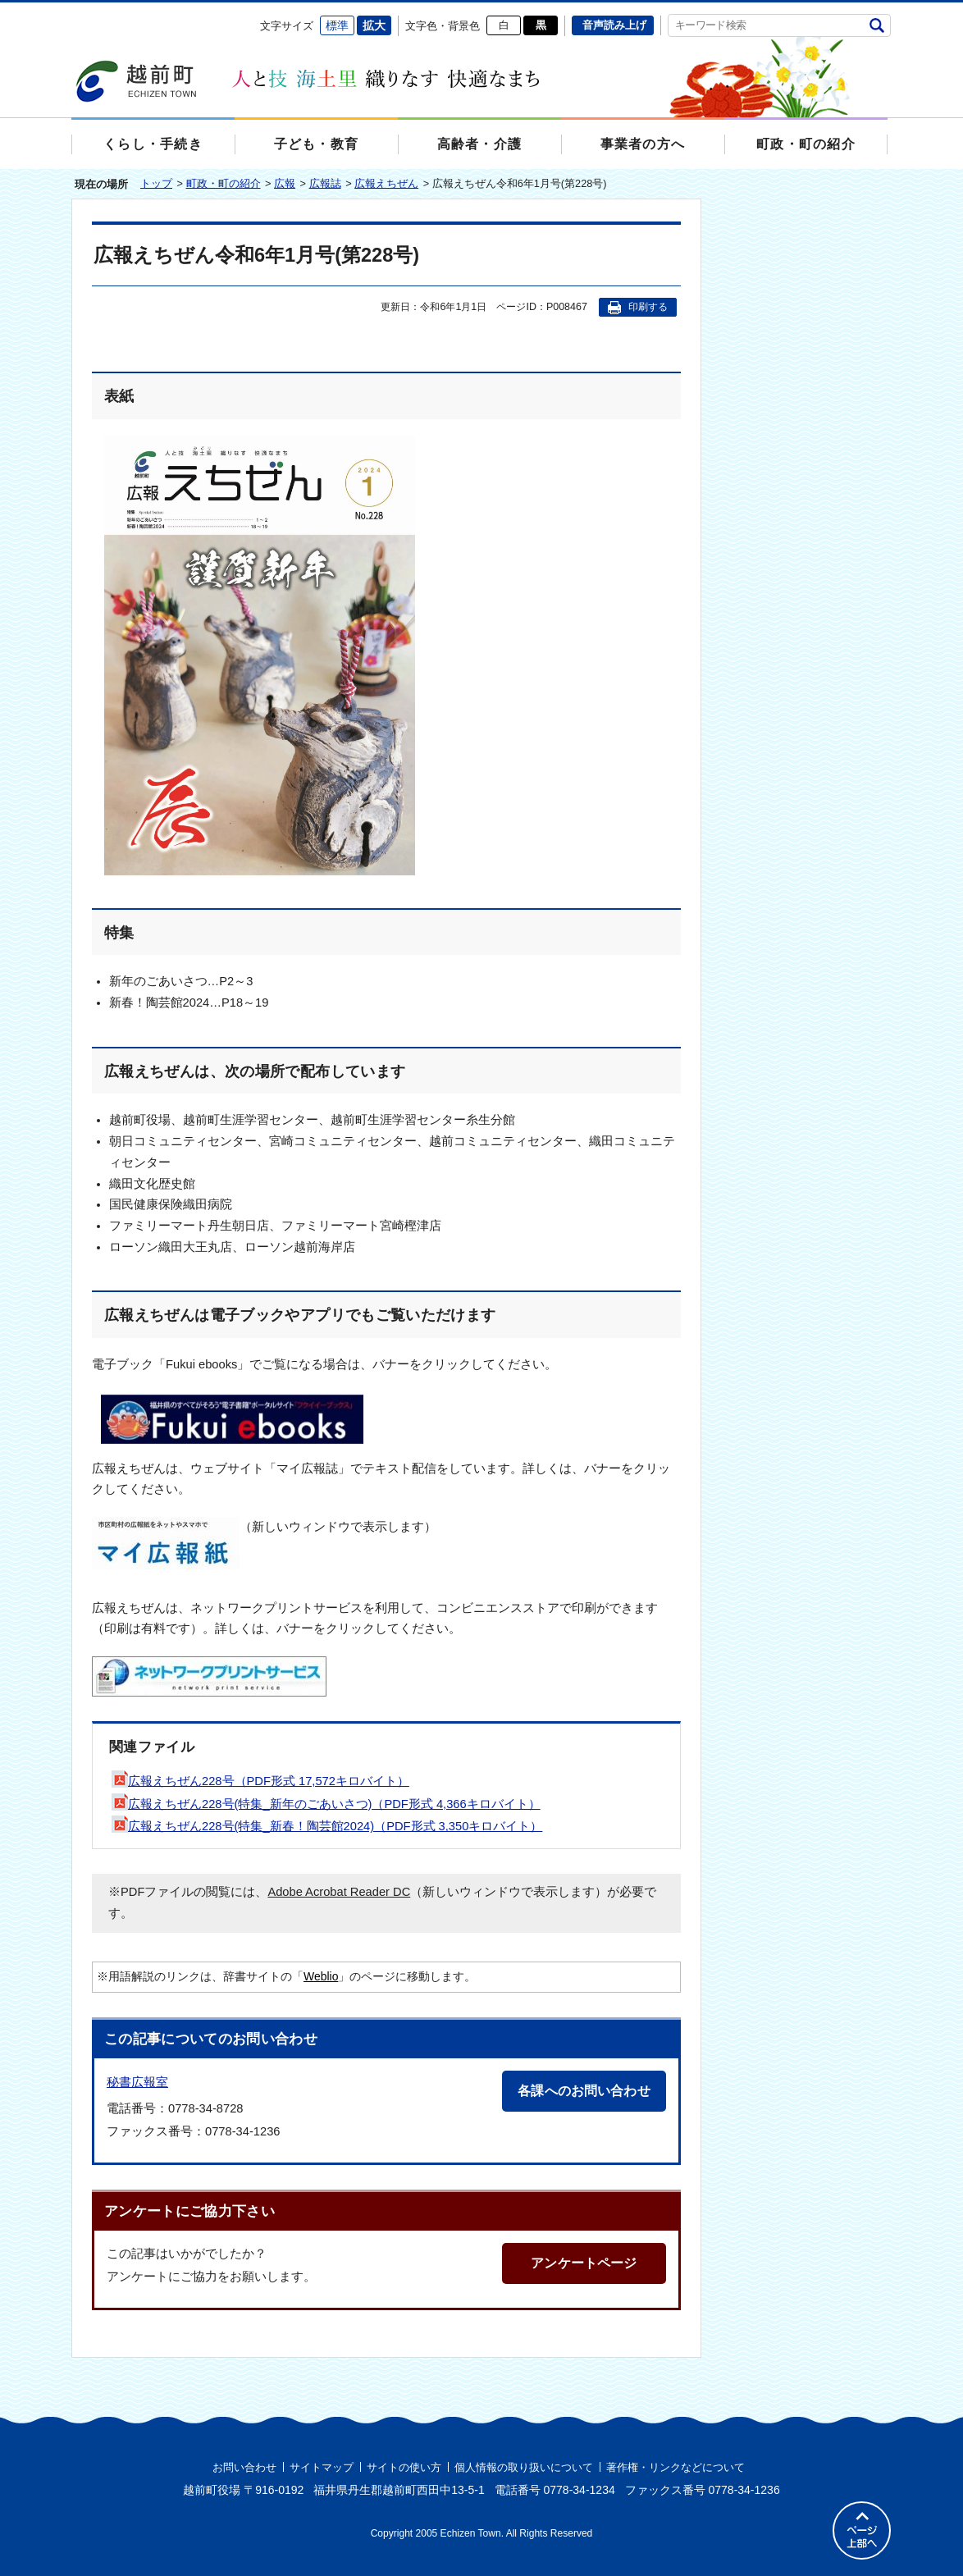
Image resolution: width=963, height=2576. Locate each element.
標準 (337, 25)
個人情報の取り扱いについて (523, 2467)
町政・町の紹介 (223, 183)
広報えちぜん (386, 183)
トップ (156, 183)
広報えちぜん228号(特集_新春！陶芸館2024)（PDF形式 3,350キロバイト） (327, 1826)
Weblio (321, 1976)
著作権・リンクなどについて (675, 2467)
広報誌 (325, 183)
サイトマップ (322, 2467)
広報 (284, 183)
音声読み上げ (614, 25)
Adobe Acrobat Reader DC (338, 1891)
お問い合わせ (244, 2467)
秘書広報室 (137, 2082)
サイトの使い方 (404, 2467)
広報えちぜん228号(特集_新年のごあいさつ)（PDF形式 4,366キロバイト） (326, 1804)
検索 (876, 25)
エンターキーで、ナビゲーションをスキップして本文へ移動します (71, 12)
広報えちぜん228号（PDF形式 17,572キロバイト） (260, 1781)
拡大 (374, 25)
